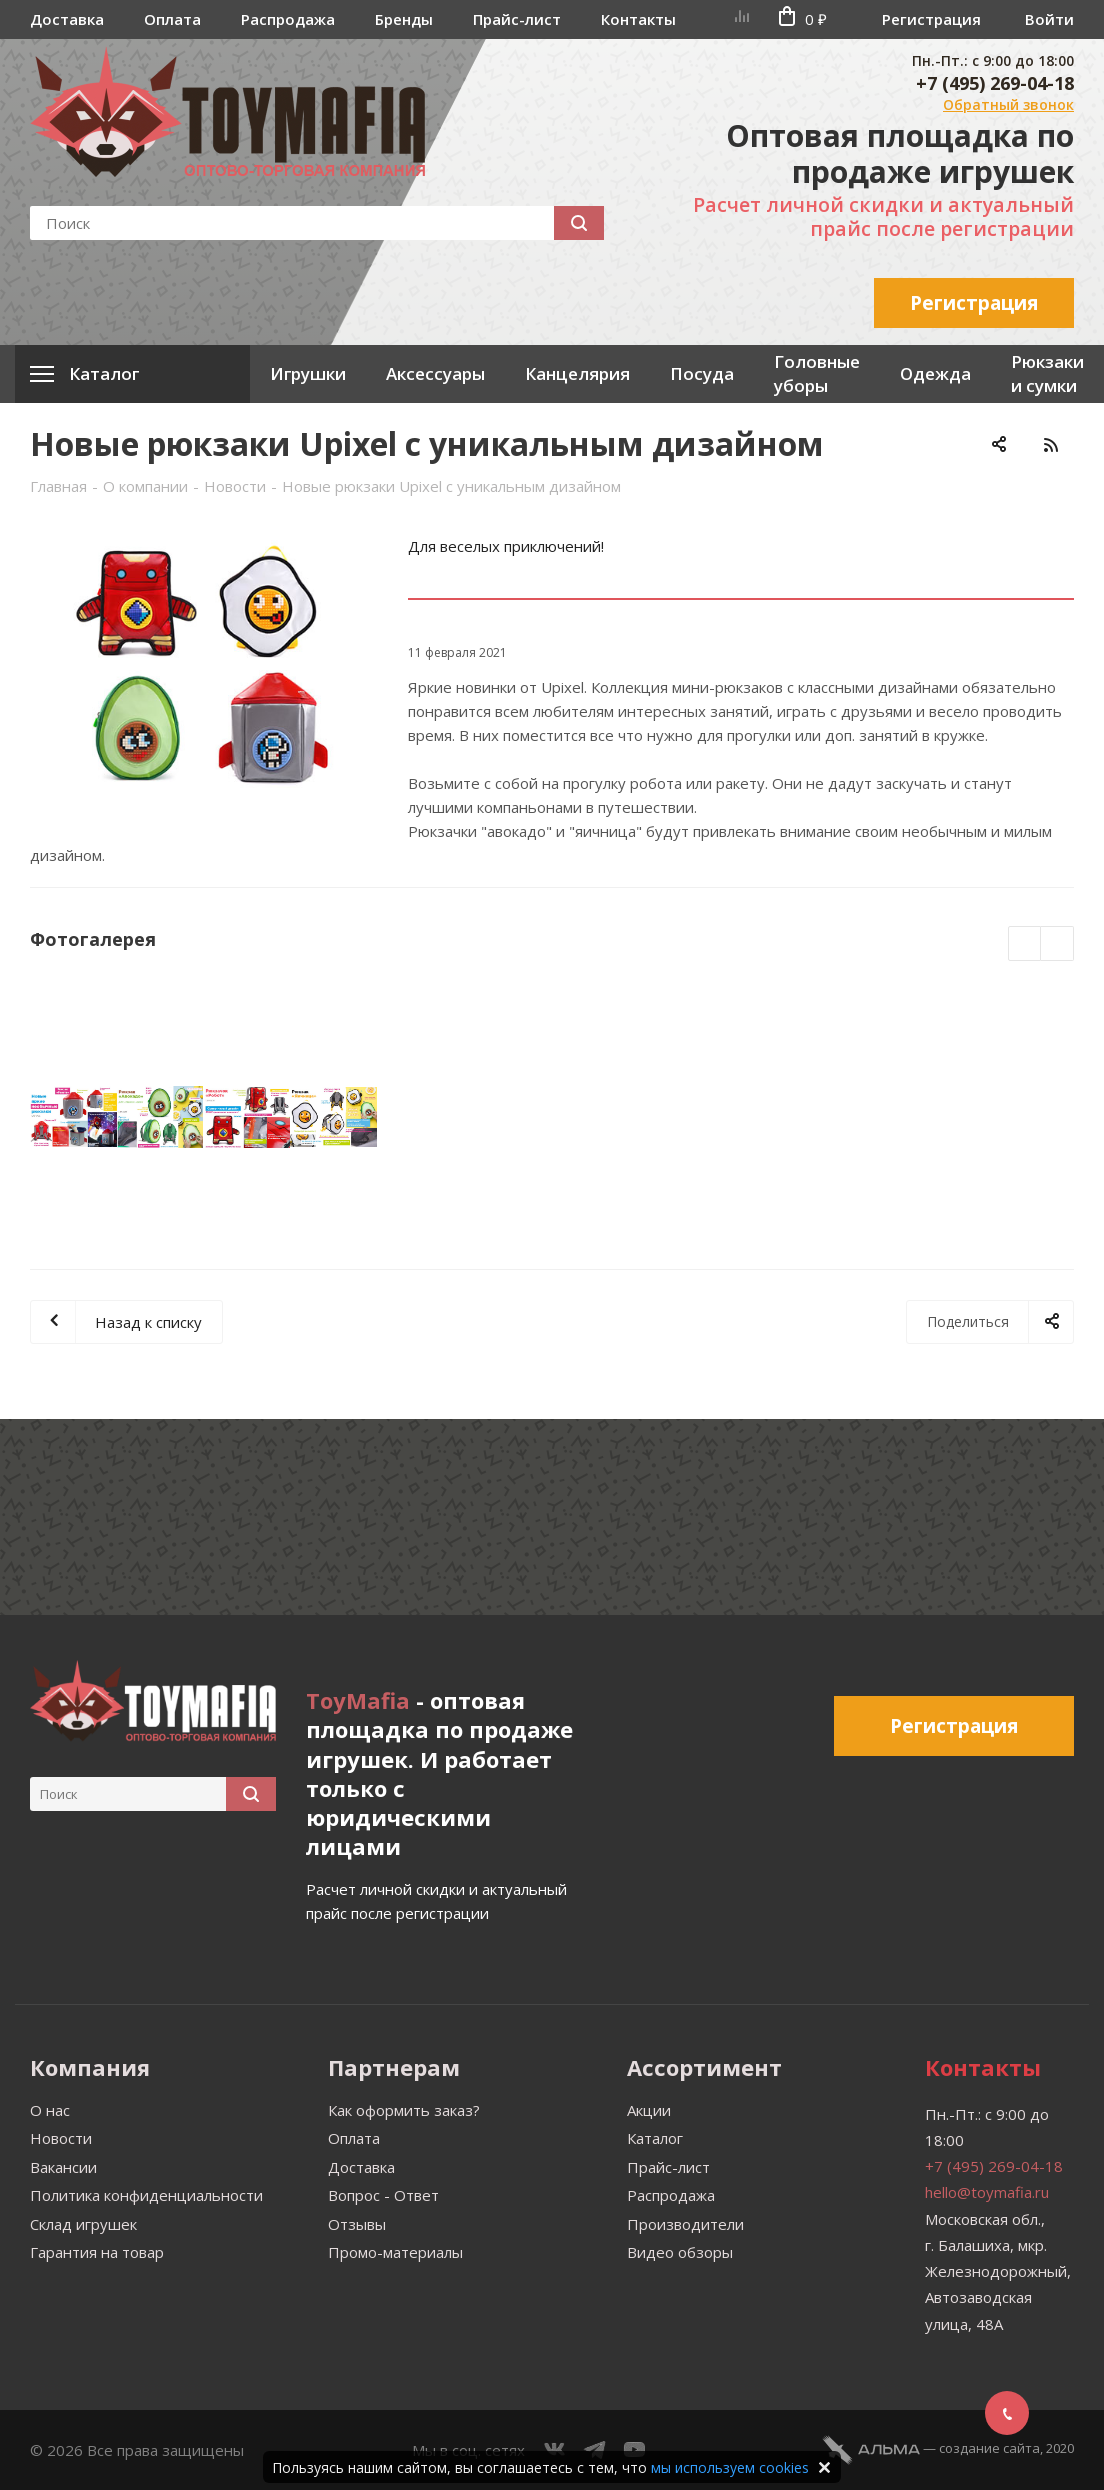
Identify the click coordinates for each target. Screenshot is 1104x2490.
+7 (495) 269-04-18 (995, 83)
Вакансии (63, 2167)
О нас (50, 2110)
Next (1057, 944)
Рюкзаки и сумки (1047, 373)
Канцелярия (577, 373)
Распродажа (288, 19)
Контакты (638, 19)
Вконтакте (555, 2450)
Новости (61, 2138)
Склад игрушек (83, 2224)
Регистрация (931, 19)
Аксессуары (435, 373)
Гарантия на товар (97, 2252)
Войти (1049, 19)
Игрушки (308, 373)
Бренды (404, 19)
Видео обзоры (680, 2252)
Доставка (67, 19)
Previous (1025, 944)
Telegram (595, 2450)
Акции (649, 2110)
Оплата (172, 19)
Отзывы (357, 2224)
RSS (1050, 444)
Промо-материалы (395, 2252)
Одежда (935, 373)
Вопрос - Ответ (383, 2195)
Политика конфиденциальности (146, 2195)
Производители (685, 2224)
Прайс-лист (517, 19)
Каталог (655, 2138)
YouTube (635, 2450)
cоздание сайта (989, 2448)
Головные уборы (817, 373)
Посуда (702, 373)
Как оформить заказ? (404, 2110)
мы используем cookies (730, 2467)
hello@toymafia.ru (987, 2192)
